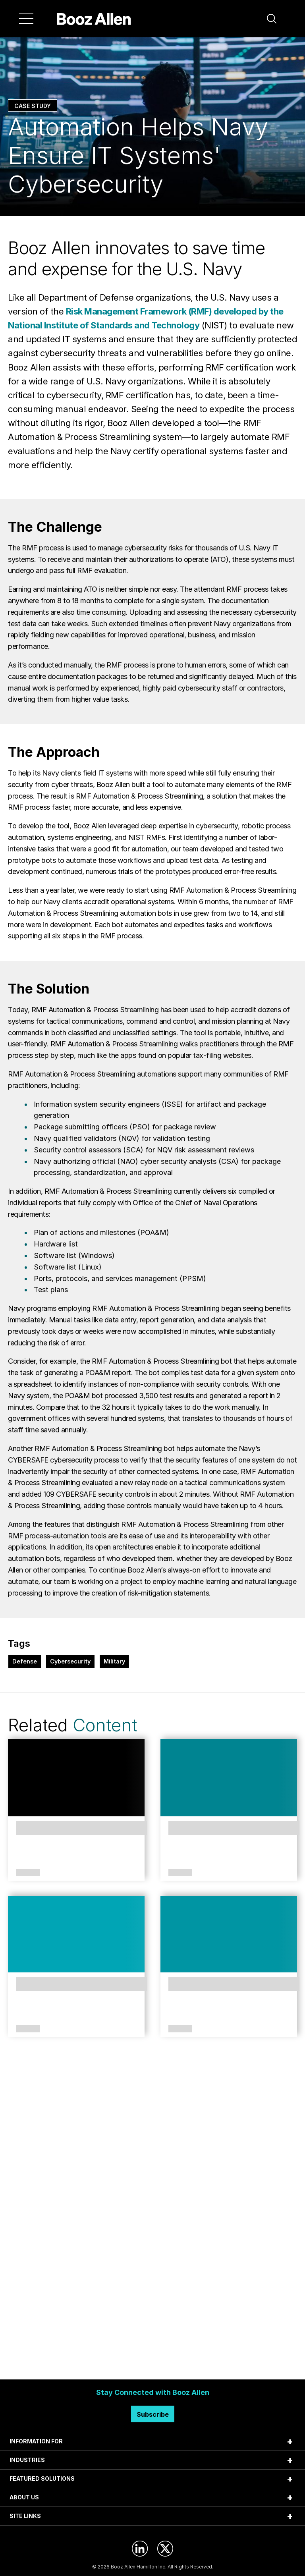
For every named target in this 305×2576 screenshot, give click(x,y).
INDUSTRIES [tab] (27, 2459)
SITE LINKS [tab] (25, 2515)
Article (28, 1873)
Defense (24, 1661)
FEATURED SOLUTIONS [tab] (42, 2478)
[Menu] (26, 19)
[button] (271, 18)
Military (114, 1661)
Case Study (32, 105)
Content (105, 1725)
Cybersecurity (70, 1661)
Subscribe (153, 2414)
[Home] (94, 18)
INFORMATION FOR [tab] (36, 2441)
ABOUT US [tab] (24, 2497)
